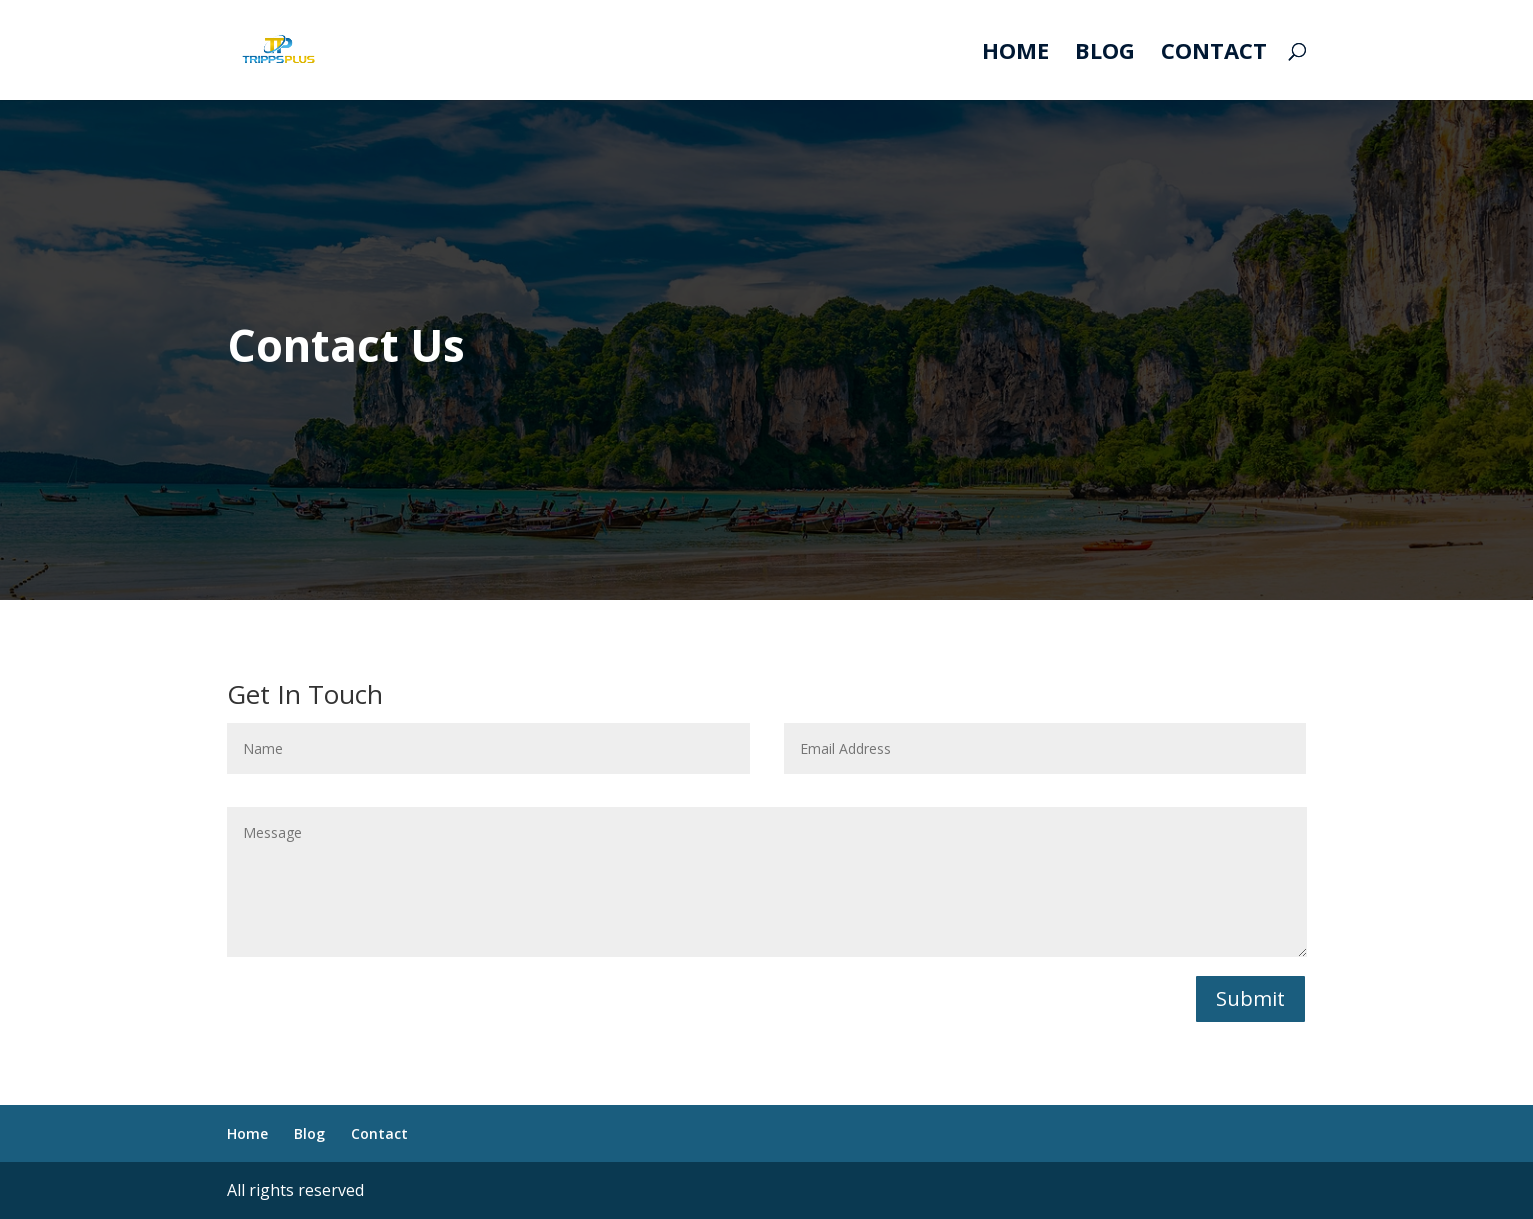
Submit (1250, 998)
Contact (1214, 54)
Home (1015, 54)
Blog (1105, 54)
